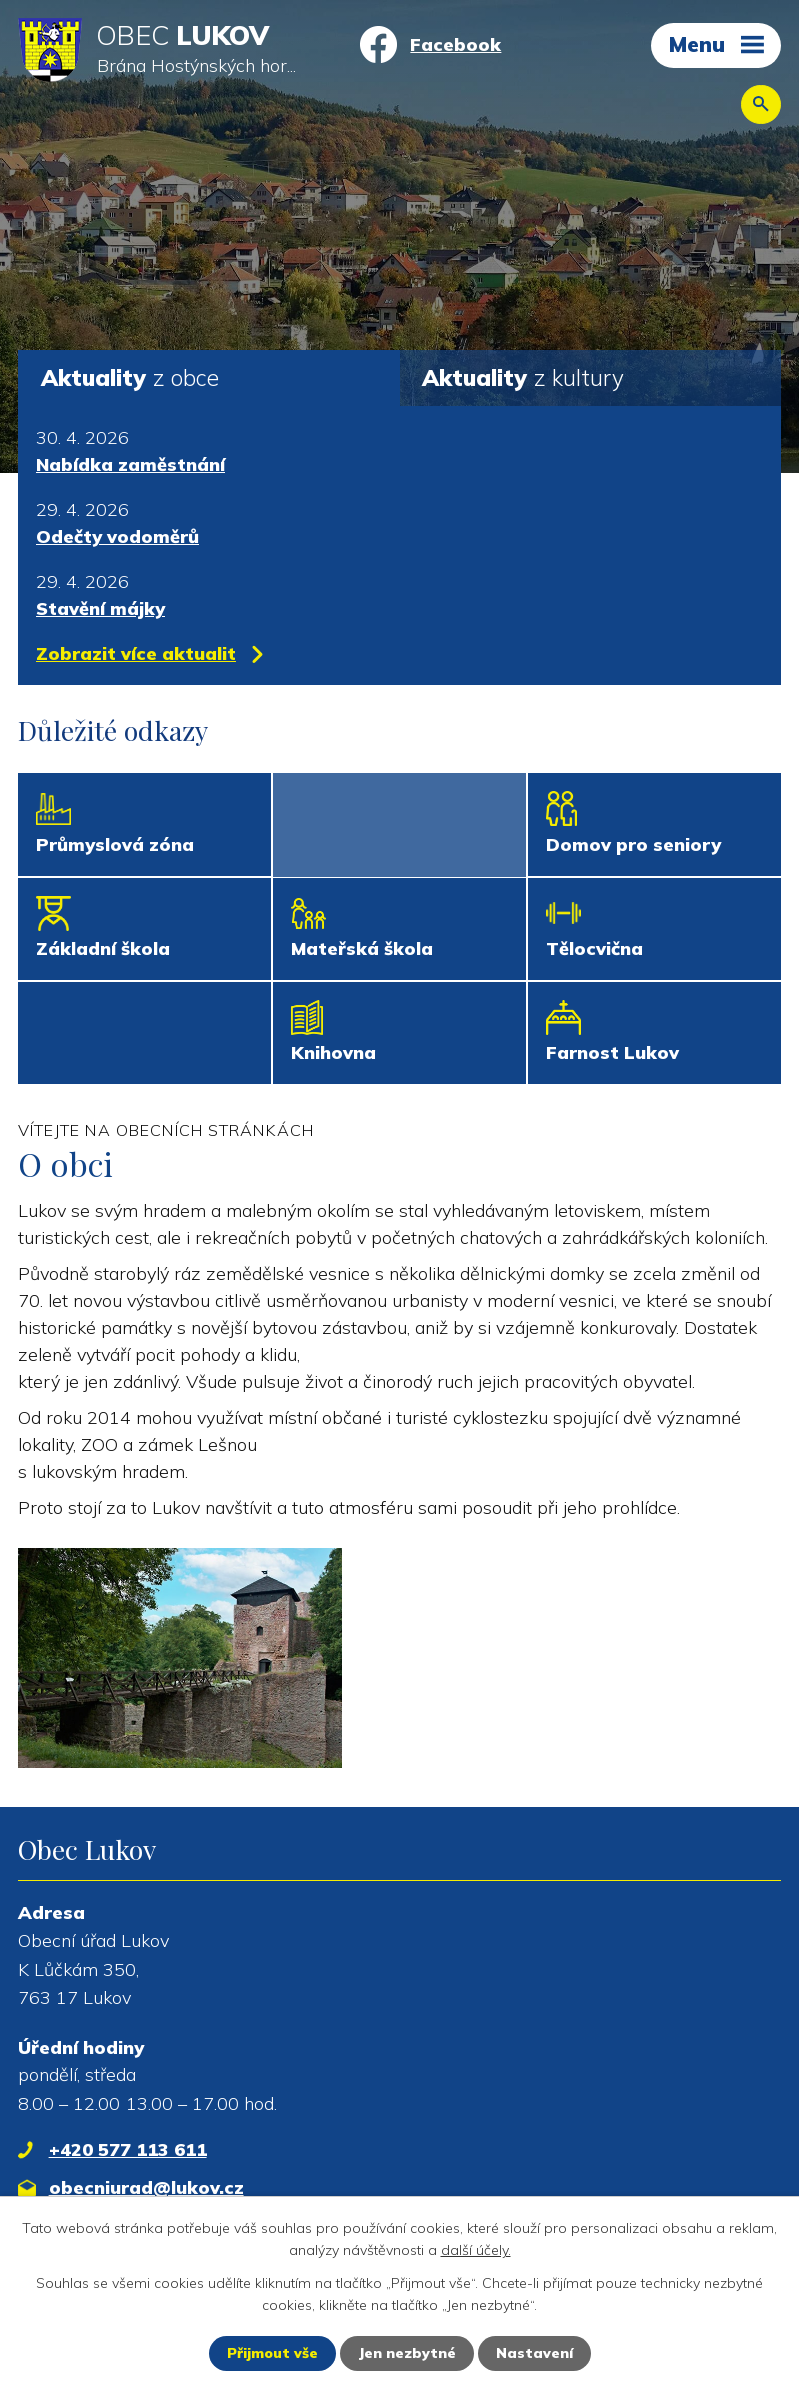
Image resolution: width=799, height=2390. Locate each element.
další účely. (476, 2250)
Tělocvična (594, 948)
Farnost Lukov (612, 1052)
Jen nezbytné (407, 2353)
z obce (130, 377)
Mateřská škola (362, 948)
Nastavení (534, 2353)
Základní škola (103, 948)
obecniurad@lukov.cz (146, 2187)
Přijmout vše (272, 2353)
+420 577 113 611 (128, 2149)
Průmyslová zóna (115, 844)
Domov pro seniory (633, 844)
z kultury (523, 377)
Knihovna (333, 1052)
